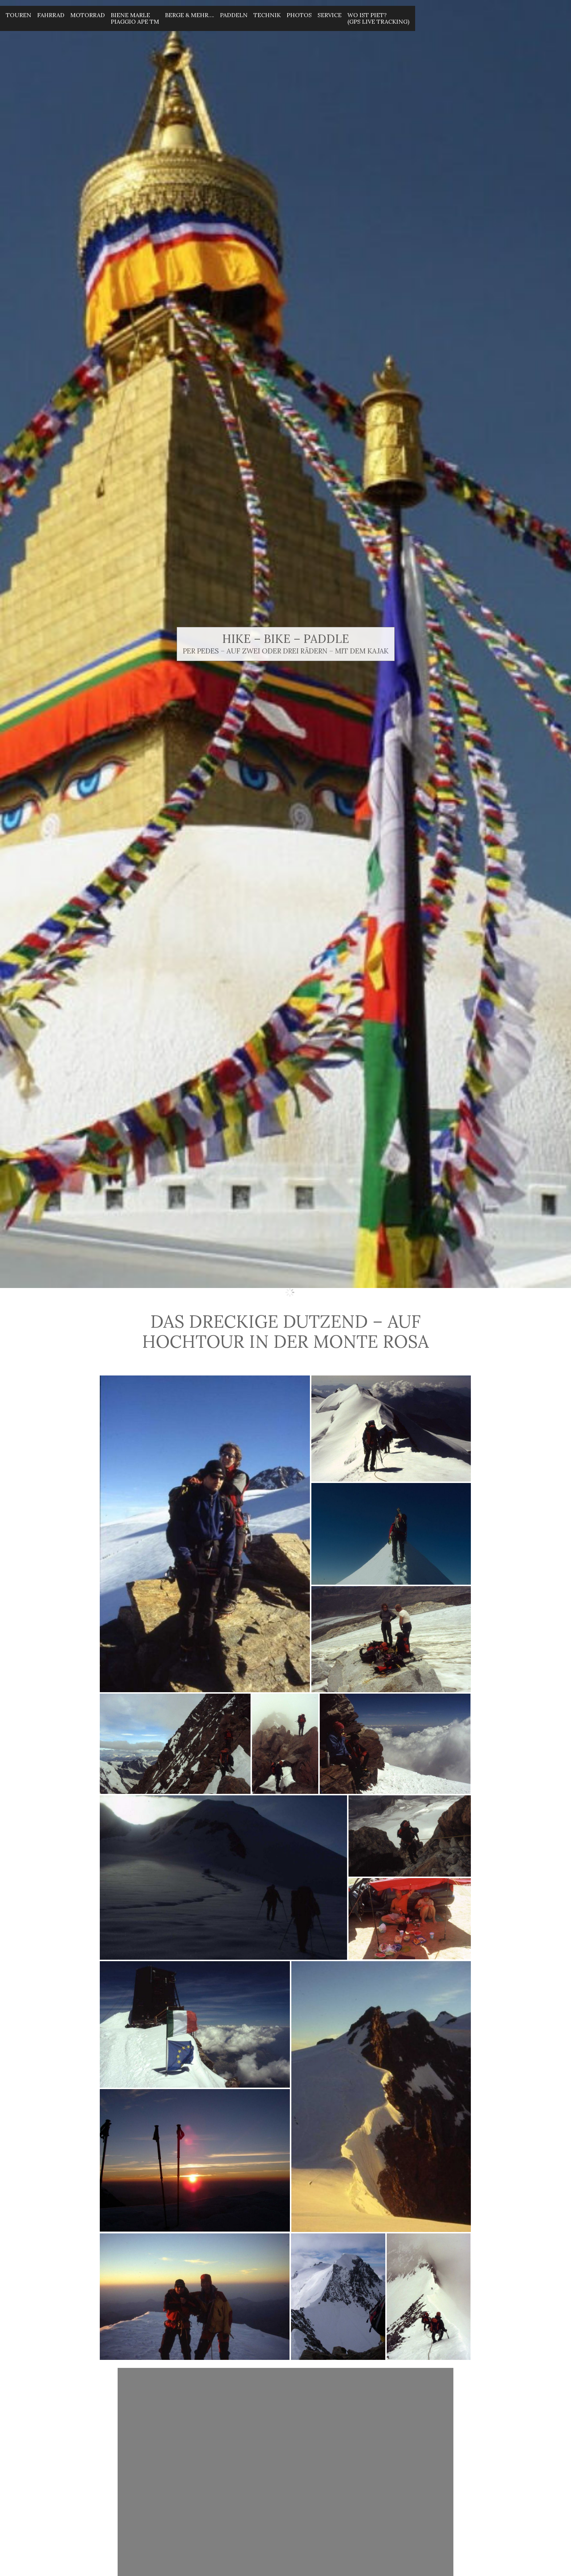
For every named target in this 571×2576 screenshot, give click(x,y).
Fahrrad (50, 15)
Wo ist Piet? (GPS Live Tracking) (378, 18)
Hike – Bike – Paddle (285, 638)
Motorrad (87, 15)
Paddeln (234, 15)
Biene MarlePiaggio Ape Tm (135, 18)
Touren (18, 15)
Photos (299, 15)
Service (330, 15)
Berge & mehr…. (189, 15)
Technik (267, 15)
